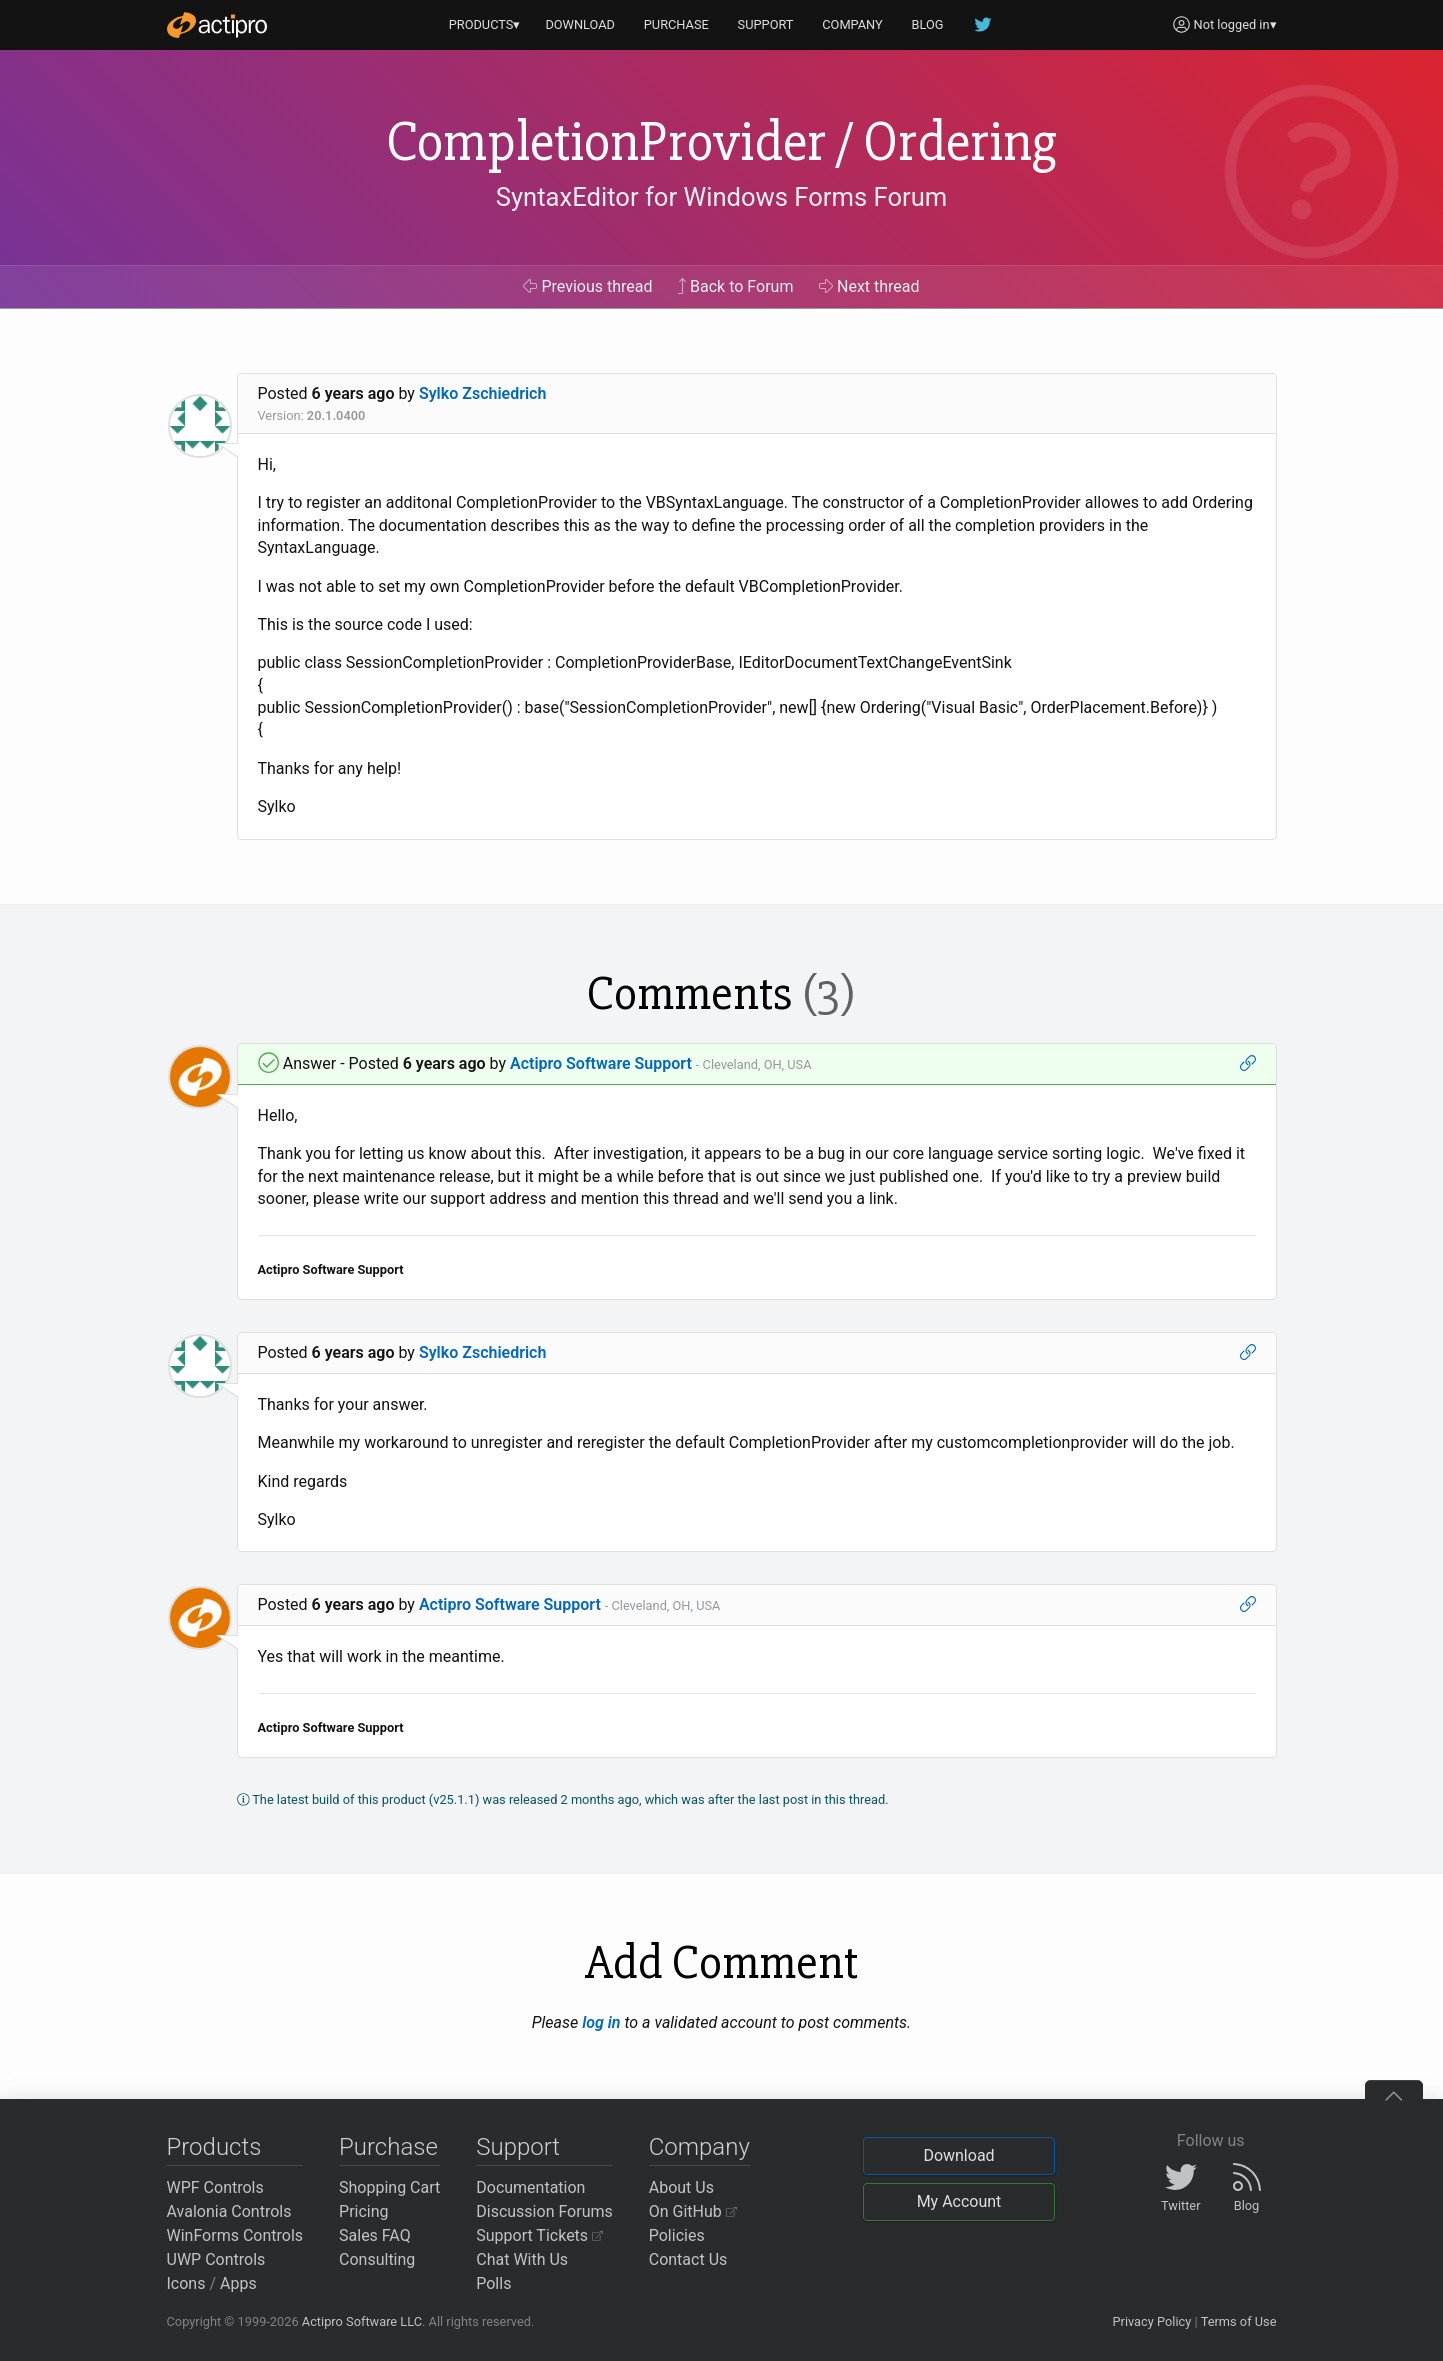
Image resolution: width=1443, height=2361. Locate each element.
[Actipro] (217, 25)
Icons (186, 2283)
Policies (677, 2235)
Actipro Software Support (601, 1063)
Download (958, 2155)
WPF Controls (215, 2187)
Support (518, 2147)
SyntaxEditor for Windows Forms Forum (721, 197)
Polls (493, 2283)
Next (869, 286)
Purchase (388, 2147)
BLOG (928, 24)
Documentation (530, 2187)
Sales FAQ (375, 2235)
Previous (587, 286)
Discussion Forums (544, 2211)
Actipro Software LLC (362, 2321)
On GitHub (693, 2211)
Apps (238, 2283)
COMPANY (852, 24)
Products (214, 2147)
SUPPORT (766, 24)
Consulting (377, 2259)
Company (699, 2147)
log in (601, 2022)
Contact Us (688, 2259)
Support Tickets (539, 2235)
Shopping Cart (389, 2187)
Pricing (364, 2211)
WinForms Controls (235, 2235)
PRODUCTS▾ (485, 24)
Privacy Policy (1151, 2321)
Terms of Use (1239, 2321)
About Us (681, 2187)
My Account (959, 2201)
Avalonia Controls (229, 2211)
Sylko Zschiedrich (482, 393)
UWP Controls (216, 2259)
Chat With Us (522, 2259)
